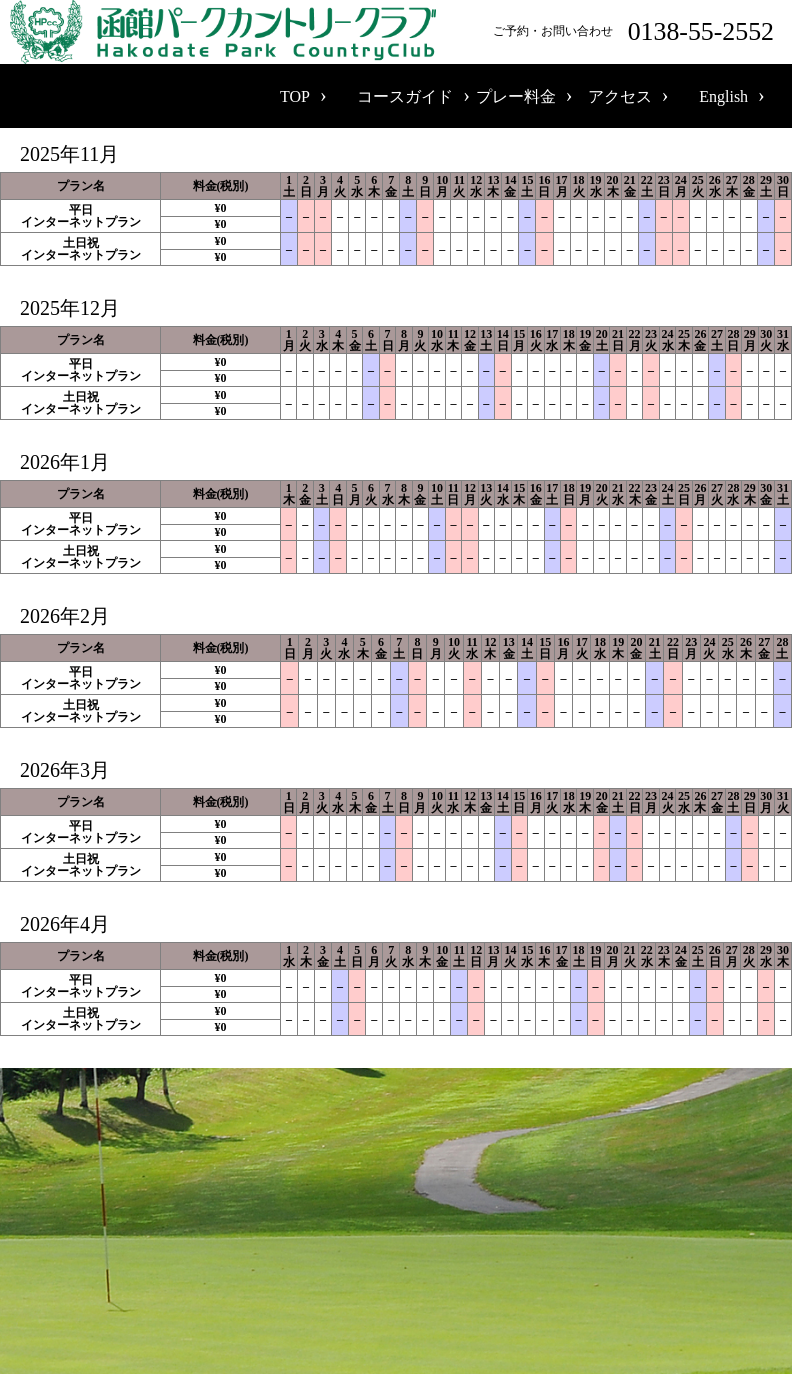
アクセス (620, 96)
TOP (295, 96)
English (723, 96)
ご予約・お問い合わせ (637, 32)
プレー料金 (516, 96)
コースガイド (405, 96)
